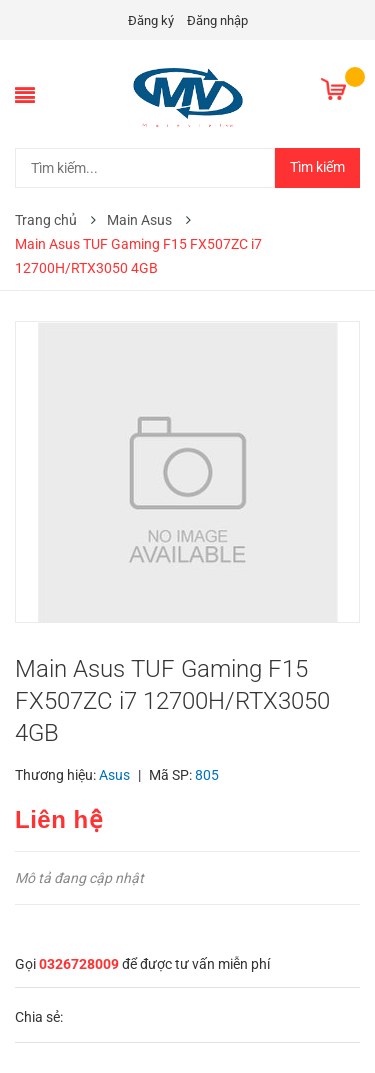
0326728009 (79, 964)
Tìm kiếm (317, 167)
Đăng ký (151, 20)
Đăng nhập (217, 20)
